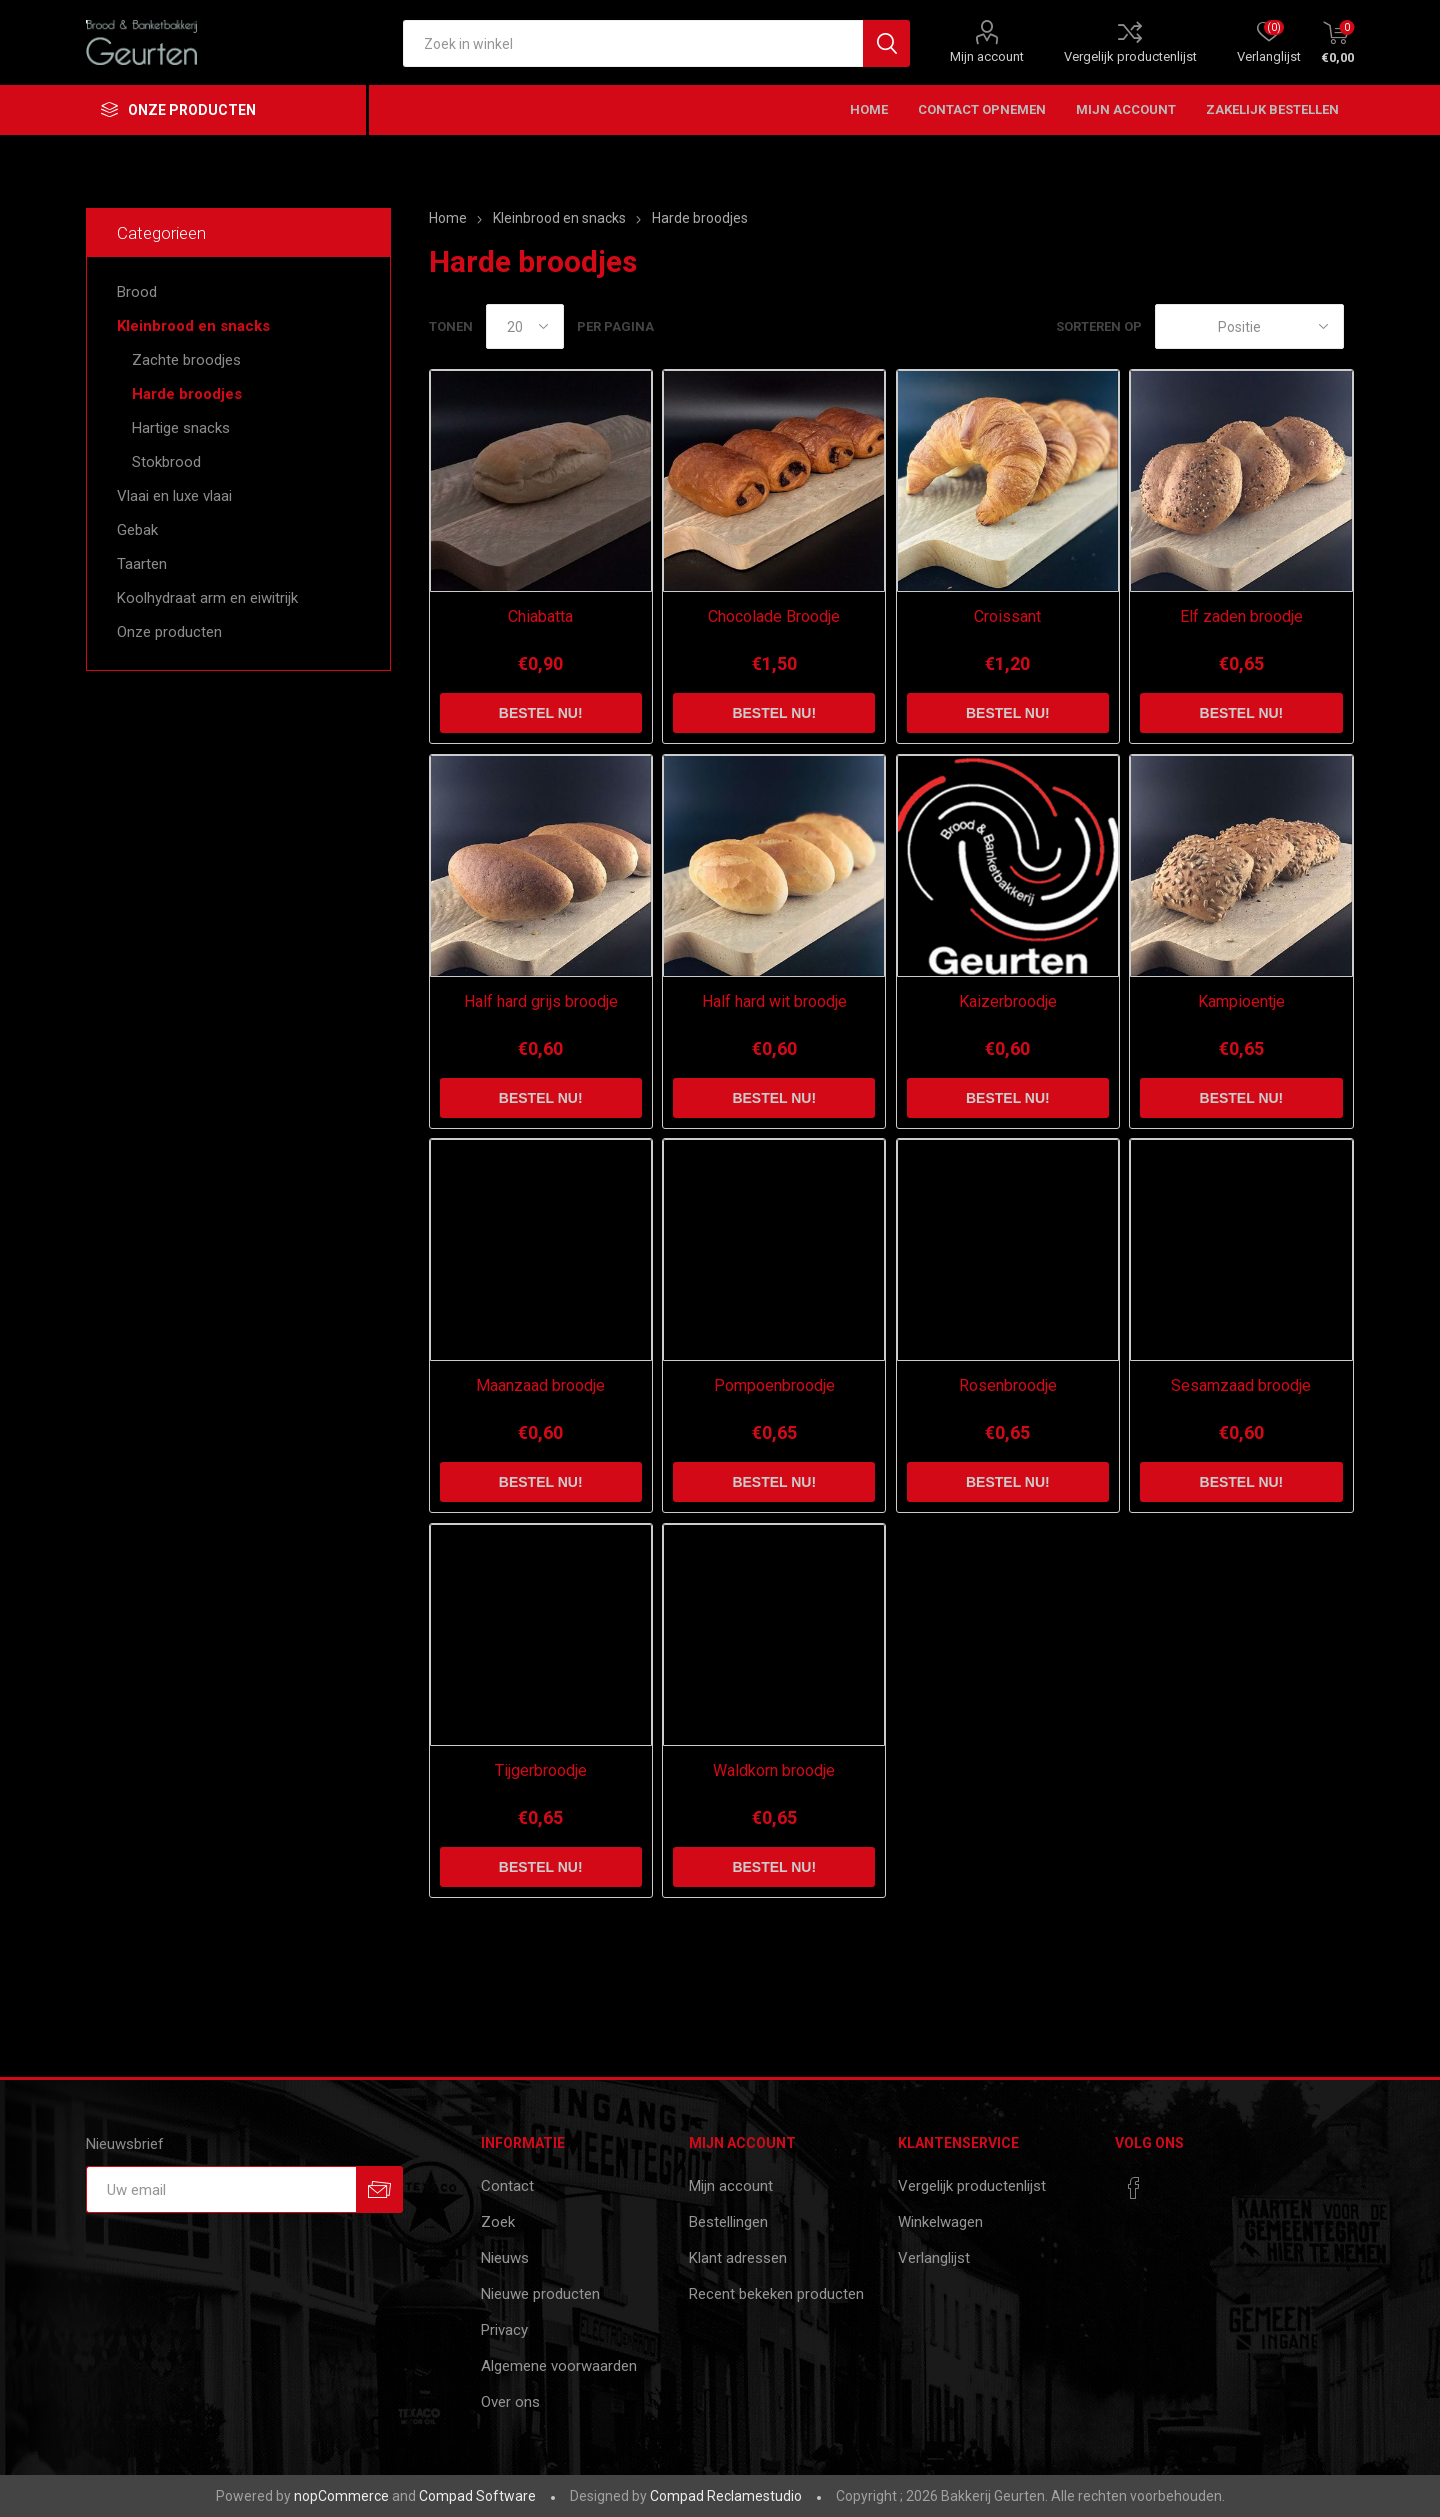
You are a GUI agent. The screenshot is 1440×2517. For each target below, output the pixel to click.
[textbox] (633, 43)
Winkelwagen (940, 2222)
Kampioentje (1241, 1001)
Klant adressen (738, 2258)
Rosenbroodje (1008, 1385)
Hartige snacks (181, 428)
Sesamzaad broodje (1241, 1385)
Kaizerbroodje (1008, 1001)
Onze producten (169, 632)
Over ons (510, 2402)
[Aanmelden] (221, 2189)
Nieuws (505, 2258)
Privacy (504, 2330)
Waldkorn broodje (774, 1770)
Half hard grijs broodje (541, 1001)
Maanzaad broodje (540, 1385)
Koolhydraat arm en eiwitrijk (207, 598)
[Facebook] (1134, 2188)
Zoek (498, 2222)
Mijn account (987, 56)
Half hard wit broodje (774, 1001)
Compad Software (477, 2496)
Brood (137, 292)
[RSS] (1172, 2182)
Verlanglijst (934, 2258)
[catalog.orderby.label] (1249, 326)
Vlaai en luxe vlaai (174, 496)
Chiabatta (540, 616)
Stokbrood (166, 462)
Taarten (142, 564)
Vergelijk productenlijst (1130, 56)
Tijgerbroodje (541, 1770)
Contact (507, 2186)
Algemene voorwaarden (559, 2366)
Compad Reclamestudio (726, 2496)
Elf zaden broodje (1241, 616)
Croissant (1007, 616)
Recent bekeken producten (776, 2294)
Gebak (137, 530)
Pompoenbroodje (774, 1385)
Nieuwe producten (540, 2294)
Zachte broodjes (186, 360)
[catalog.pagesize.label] (525, 326)
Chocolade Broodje (774, 616)
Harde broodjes (187, 394)
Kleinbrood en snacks (193, 326)
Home (448, 218)
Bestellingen (728, 2222)
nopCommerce (341, 2496)
